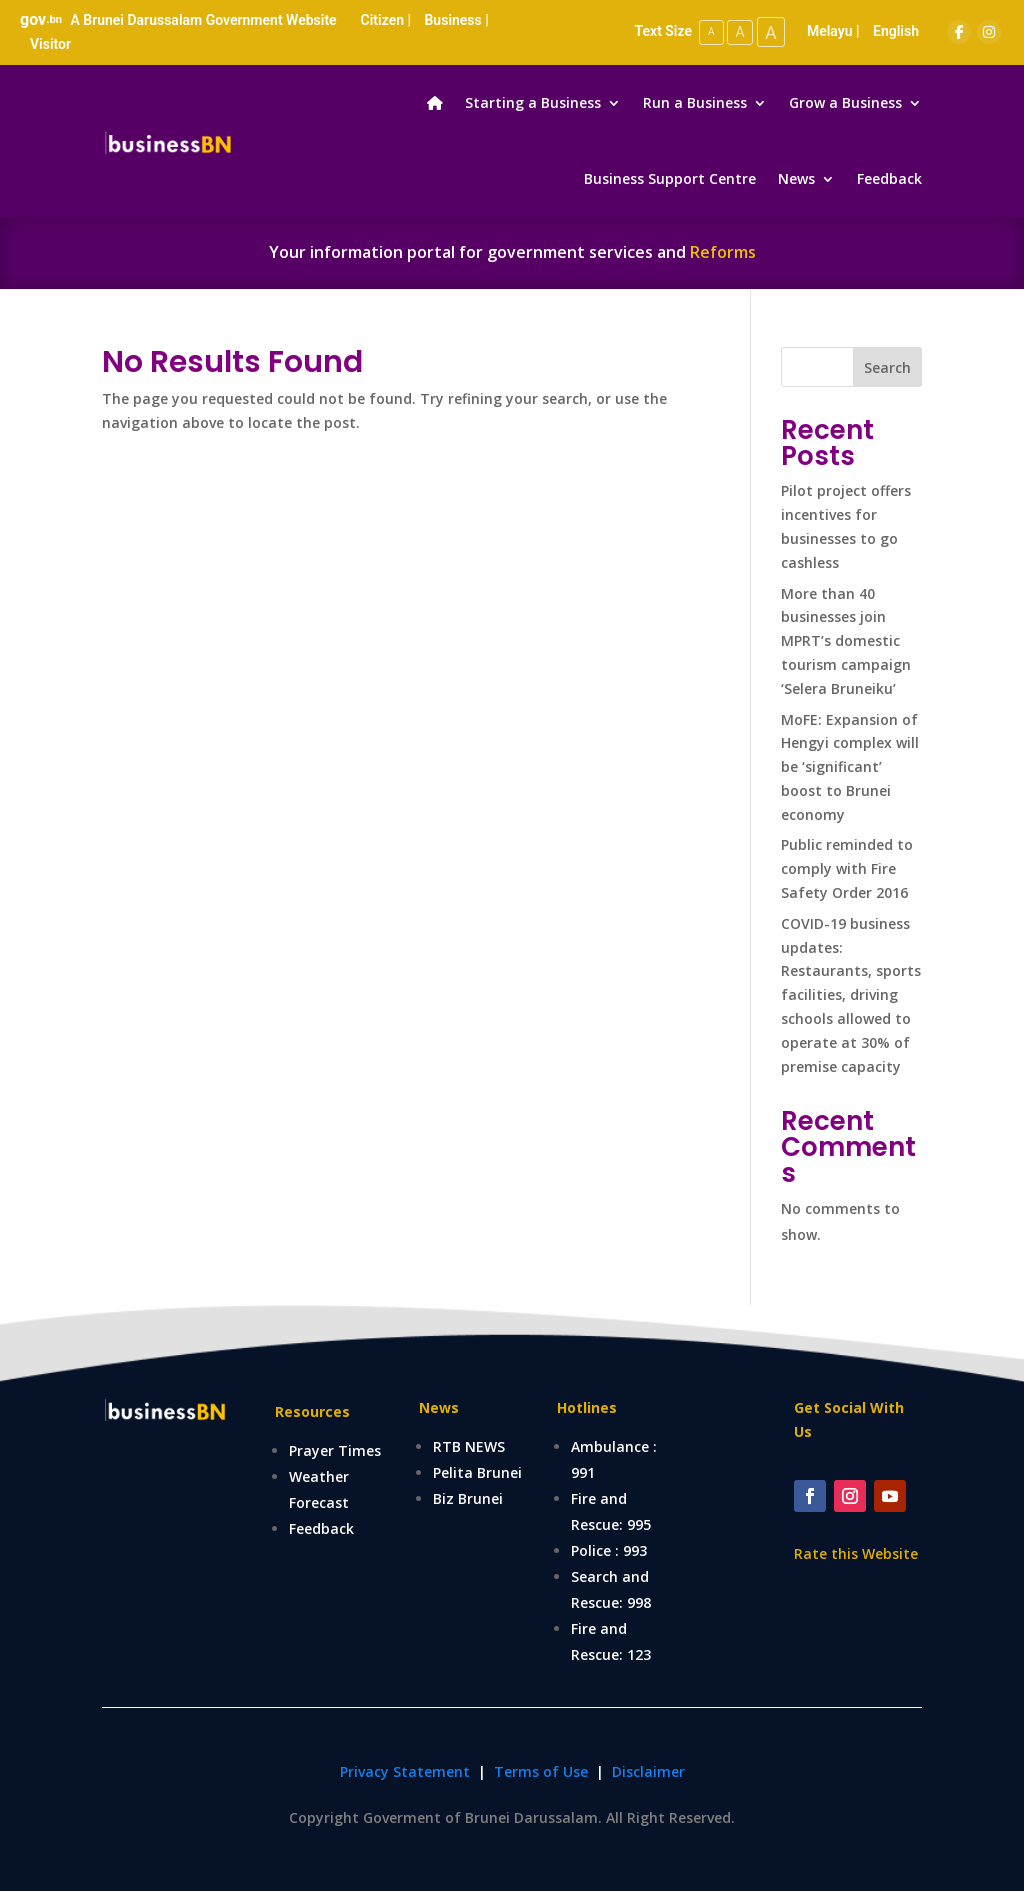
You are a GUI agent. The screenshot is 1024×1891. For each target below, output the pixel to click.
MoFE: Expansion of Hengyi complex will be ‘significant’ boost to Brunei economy (850, 767)
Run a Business (695, 102)
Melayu (830, 31)
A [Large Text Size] (770, 32)
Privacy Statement (405, 1771)
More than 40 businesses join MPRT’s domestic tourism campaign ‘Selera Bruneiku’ (846, 641)
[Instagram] (989, 32)
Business (452, 20)
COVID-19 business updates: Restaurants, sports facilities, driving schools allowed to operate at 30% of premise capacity (851, 995)
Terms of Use (543, 1771)
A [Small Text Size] (707, 31)
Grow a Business (845, 102)
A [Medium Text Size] (737, 32)
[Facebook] (959, 32)
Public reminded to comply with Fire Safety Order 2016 (847, 868)
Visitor (50, 44)
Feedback (889, 178)
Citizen (382, 20)
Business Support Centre (670, 178)
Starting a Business (533, 102)
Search (887, 367)
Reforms (723, 252)
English (896, 31)
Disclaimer (648, 1771)
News (796, 178)
